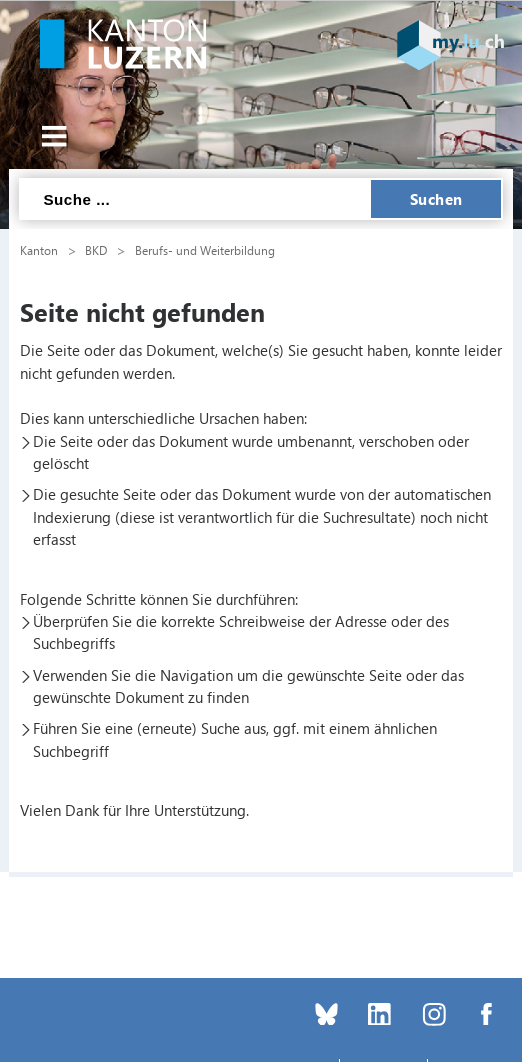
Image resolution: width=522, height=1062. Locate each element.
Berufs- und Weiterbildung (205, 250)
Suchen (436, 199)
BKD (96, 250)
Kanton (39, 250)
